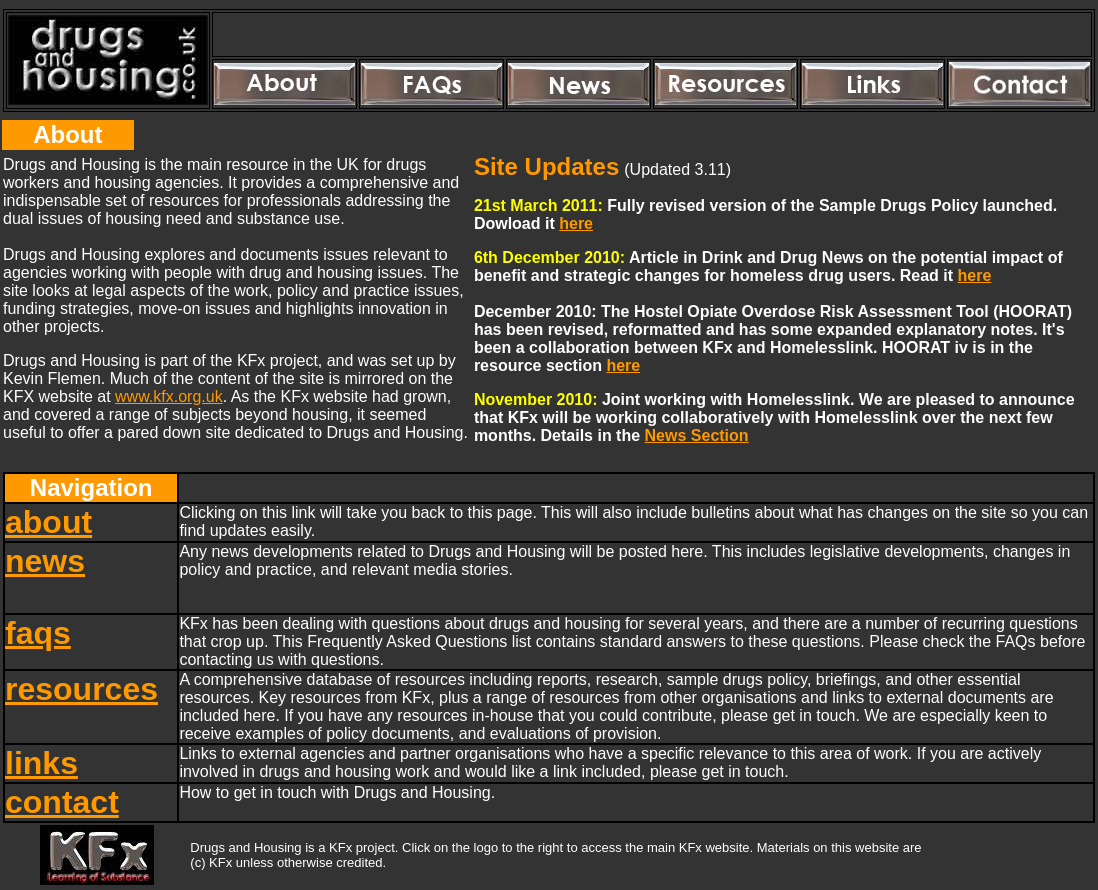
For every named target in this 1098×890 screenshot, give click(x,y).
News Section (697, 435)
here (576, 223)
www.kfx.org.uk (169, 396)
